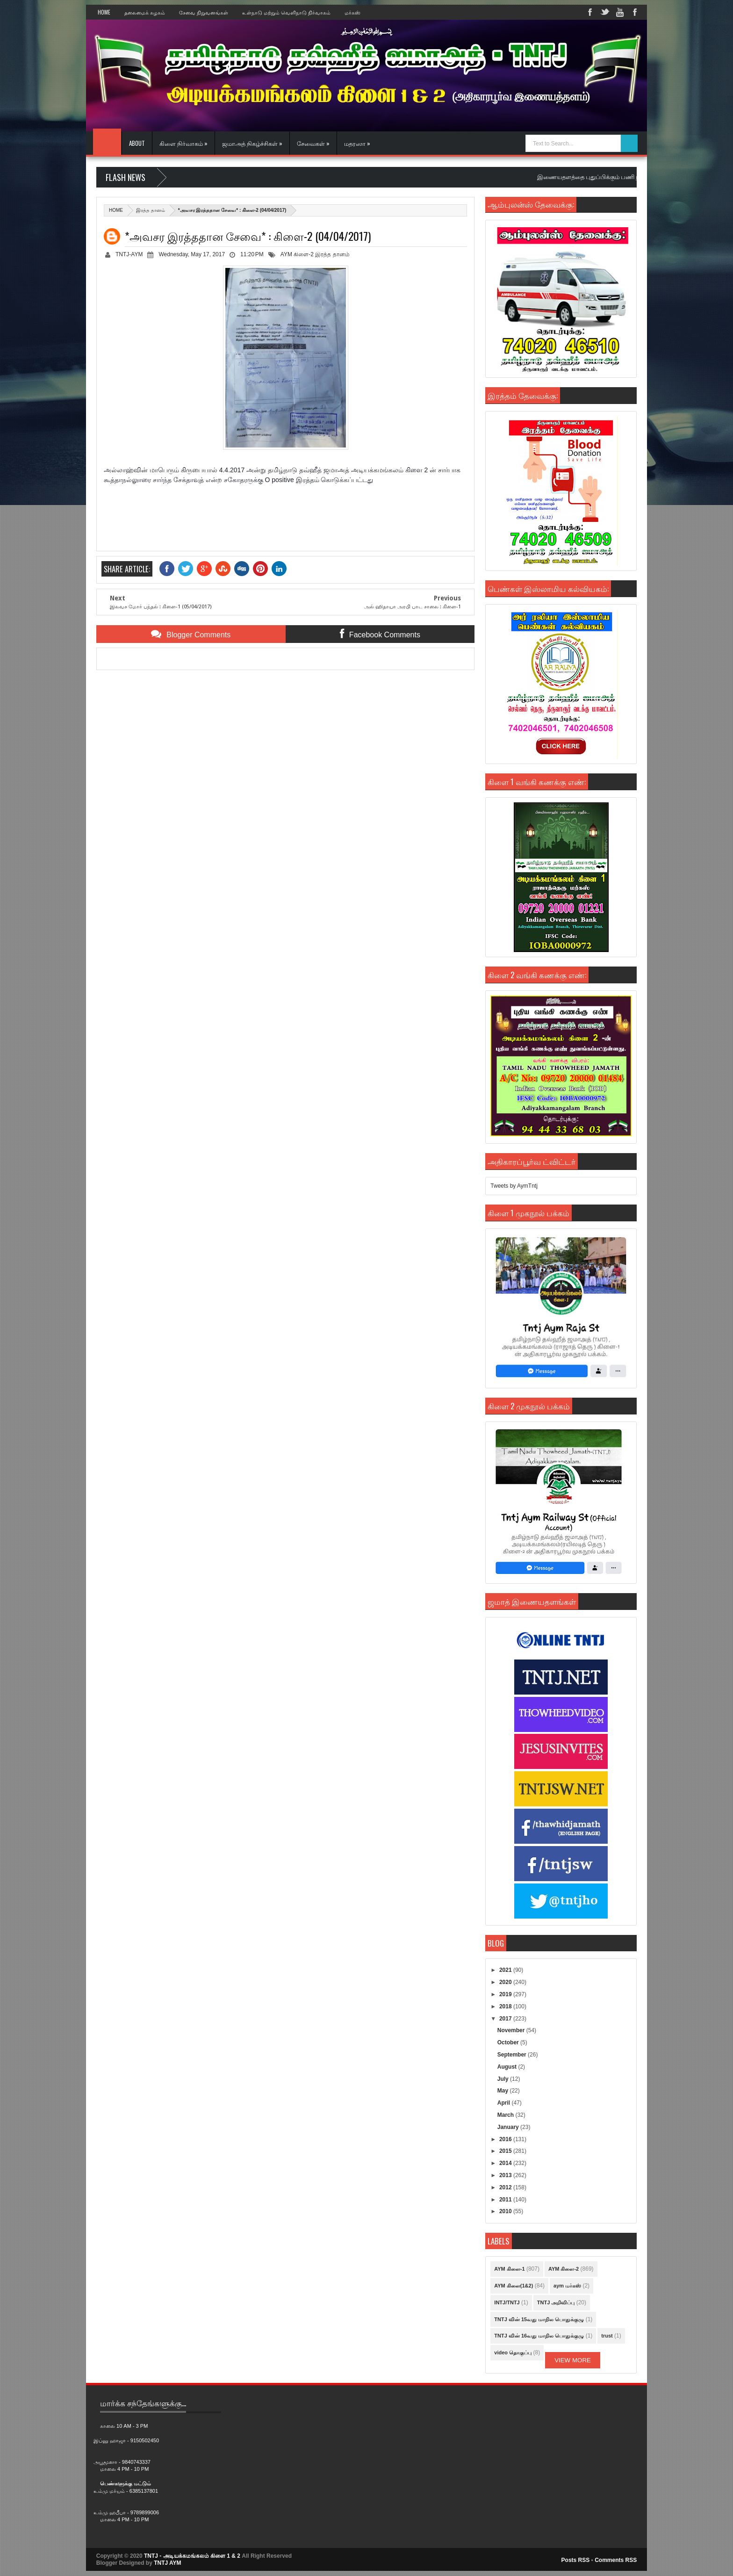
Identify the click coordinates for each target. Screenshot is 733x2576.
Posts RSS (575, 2560)
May (503, 2090)
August (507, 2067)
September (512, 2054)
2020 (506, 1982)
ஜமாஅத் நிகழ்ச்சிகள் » (252, 143)
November (511, 2030)
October (508, 2042)
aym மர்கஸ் (567, 2285)
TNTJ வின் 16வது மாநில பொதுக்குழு (539, 2335)
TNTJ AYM (167, 2563)
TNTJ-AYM (129, 254)
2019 (506, 1994)
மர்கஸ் (352, 12)
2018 (506, 2006)
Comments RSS (616, 2560)
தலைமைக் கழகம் (144, 12)
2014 (506, 2163)
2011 (506, 2199)
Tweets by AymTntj (513, 1186)
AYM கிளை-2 (297, 254)
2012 (506, 2187)
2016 (506, 2139)
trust (606, 2335)
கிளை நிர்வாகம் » (183, 143)
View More (572, 2360)
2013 (506, 2175)
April (504, 2103)
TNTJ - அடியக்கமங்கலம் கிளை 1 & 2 (192, 2556)
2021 (506, 1970)
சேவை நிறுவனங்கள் (203, 12)
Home (104, 12)
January (508, 2127)
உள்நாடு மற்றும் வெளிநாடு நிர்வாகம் (286, 12)
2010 (506, 2211)
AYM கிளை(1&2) (513, 2285)
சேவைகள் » (313, 143)
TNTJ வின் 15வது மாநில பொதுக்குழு (539, 2319)
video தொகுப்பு (513, 2352)
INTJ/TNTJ (506, 2302)
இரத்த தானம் (150, 210)
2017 (506, 2018)
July (503, 2079)
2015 (506, 2151)
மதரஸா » (357, 143)
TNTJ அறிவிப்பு (556, 2302)
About (137, 143)
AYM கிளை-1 (509, 2269)
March (506, 2115)
